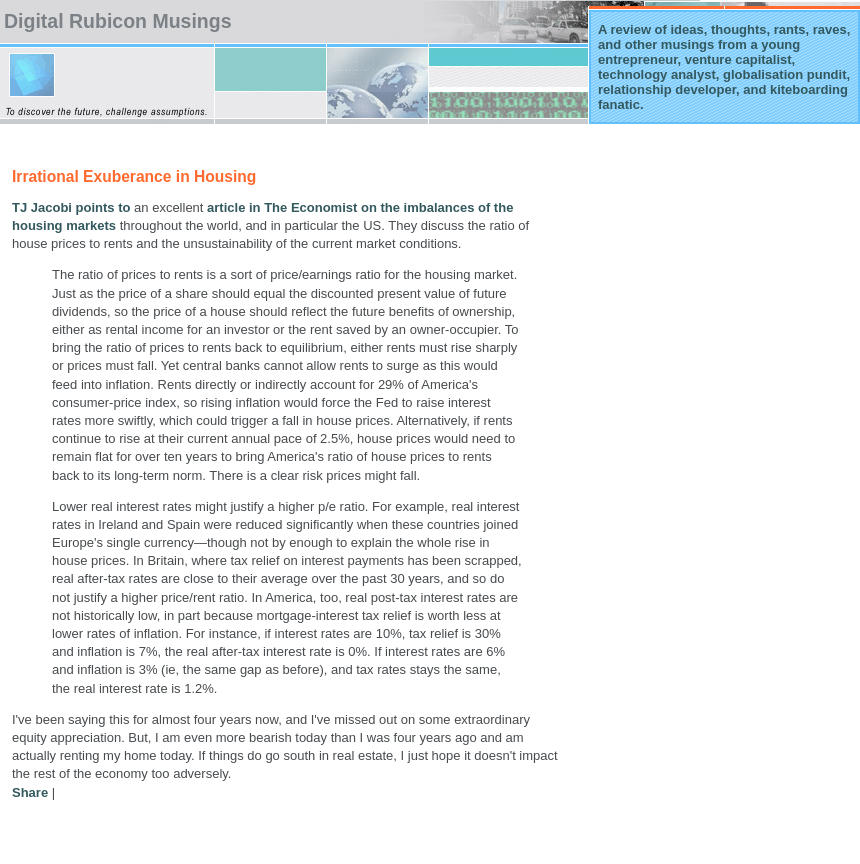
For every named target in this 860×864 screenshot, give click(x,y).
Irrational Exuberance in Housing (134, 176)
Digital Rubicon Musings (118, 21)
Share (30, 792)
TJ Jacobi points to (71, 207)
